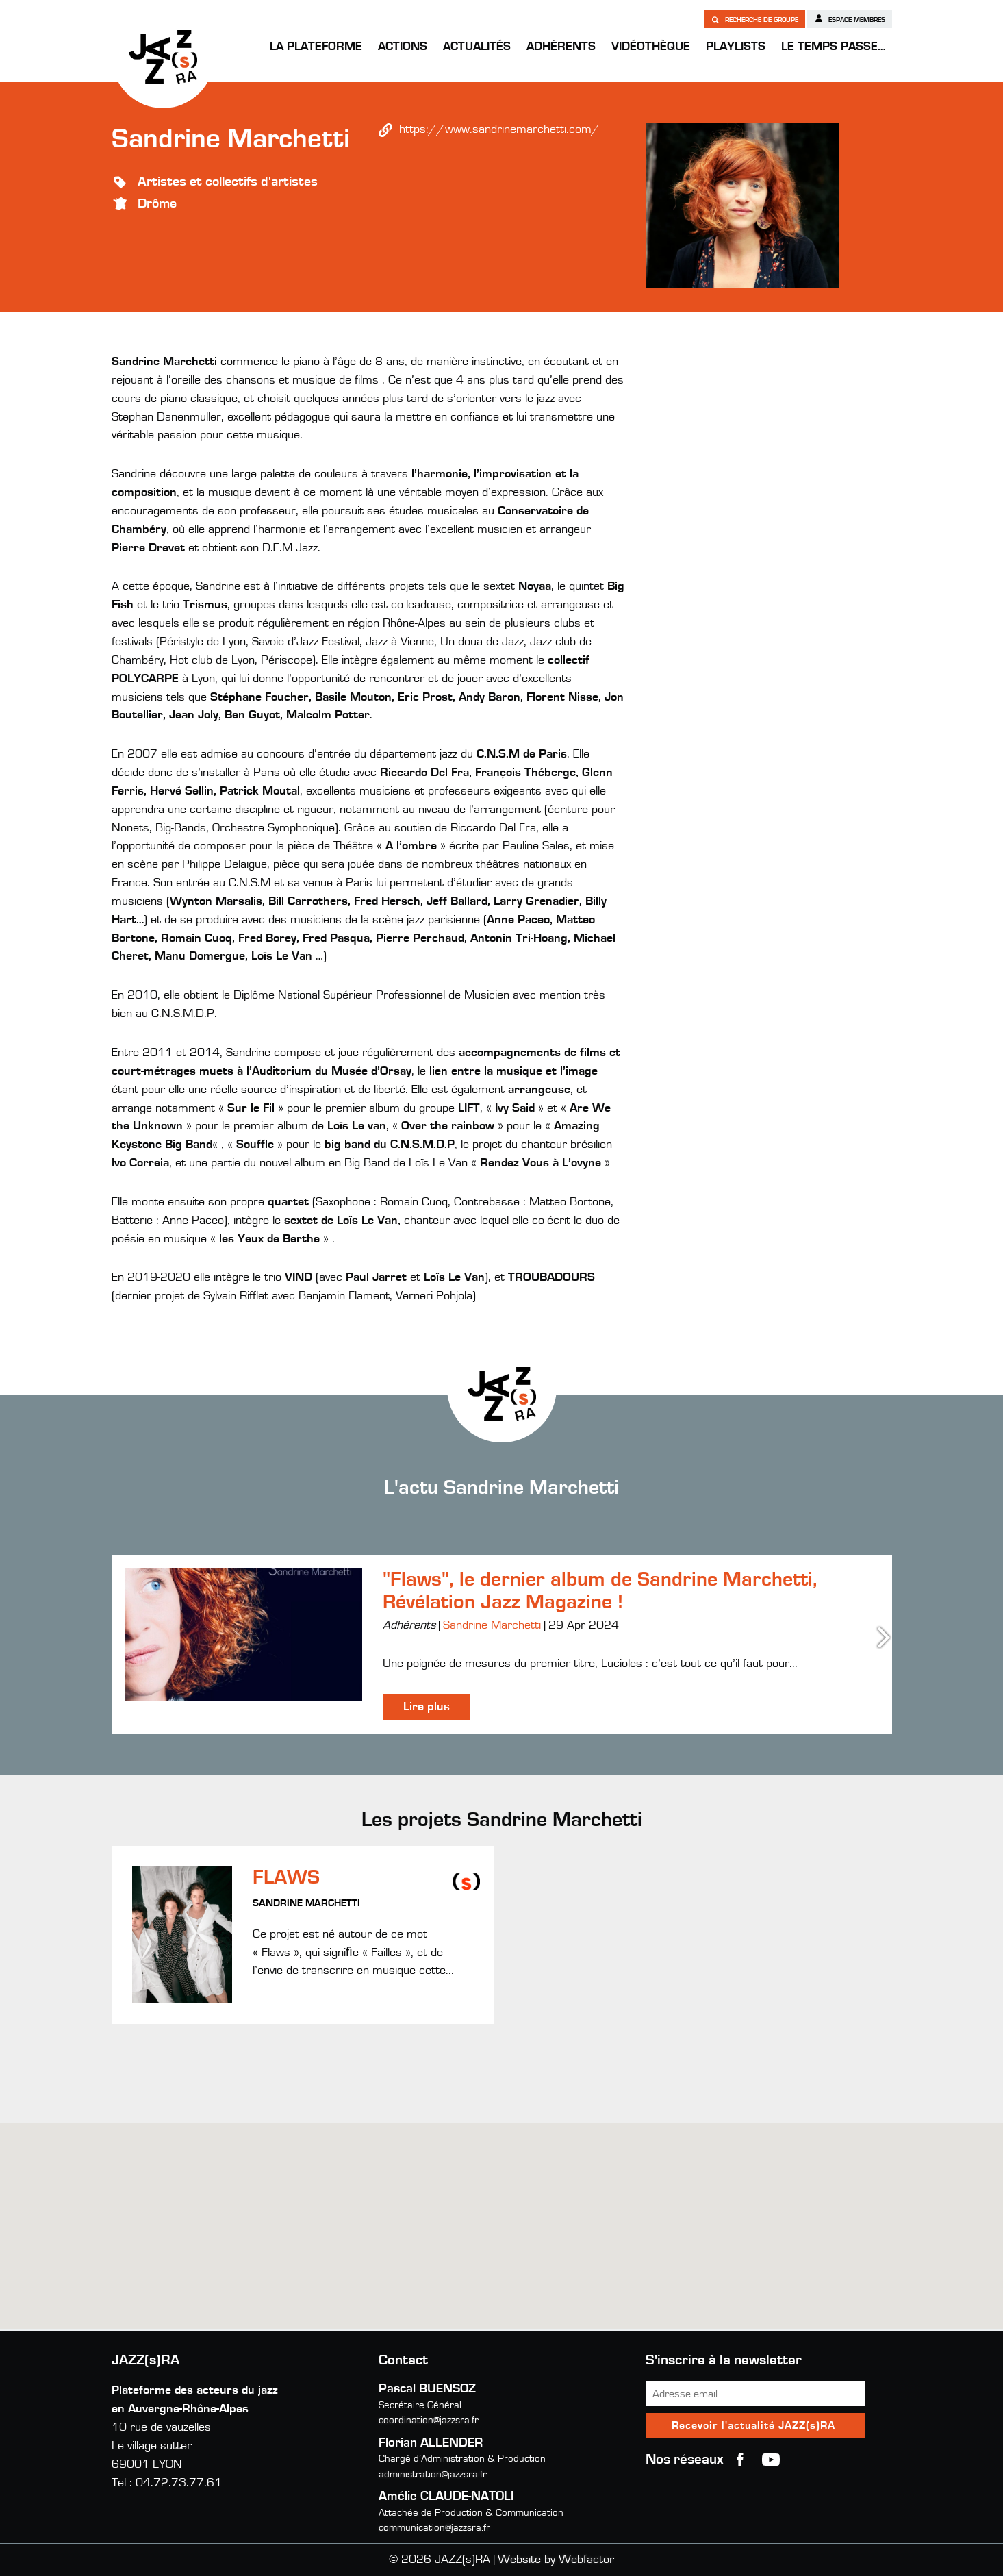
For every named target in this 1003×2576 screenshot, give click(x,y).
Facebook (740, 2459)
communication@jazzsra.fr (434, 2528)
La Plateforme (316, 46)
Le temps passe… (833, 46)
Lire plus (426, 1707)
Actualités (477, 46)
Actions (402, 46)
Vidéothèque (650, 46)
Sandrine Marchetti (492, 1625)
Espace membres (849, 18)
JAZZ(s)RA (163, 56)
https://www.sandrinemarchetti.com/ (499, 129)
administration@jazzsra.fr (433, 2474)
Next (885, 1637)
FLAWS (286, 1877)
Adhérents (561, 46)
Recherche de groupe (754, 19)
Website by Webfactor (556, 2559)
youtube (771, 2459)
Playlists (735, 46)
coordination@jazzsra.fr (429, 2420)
